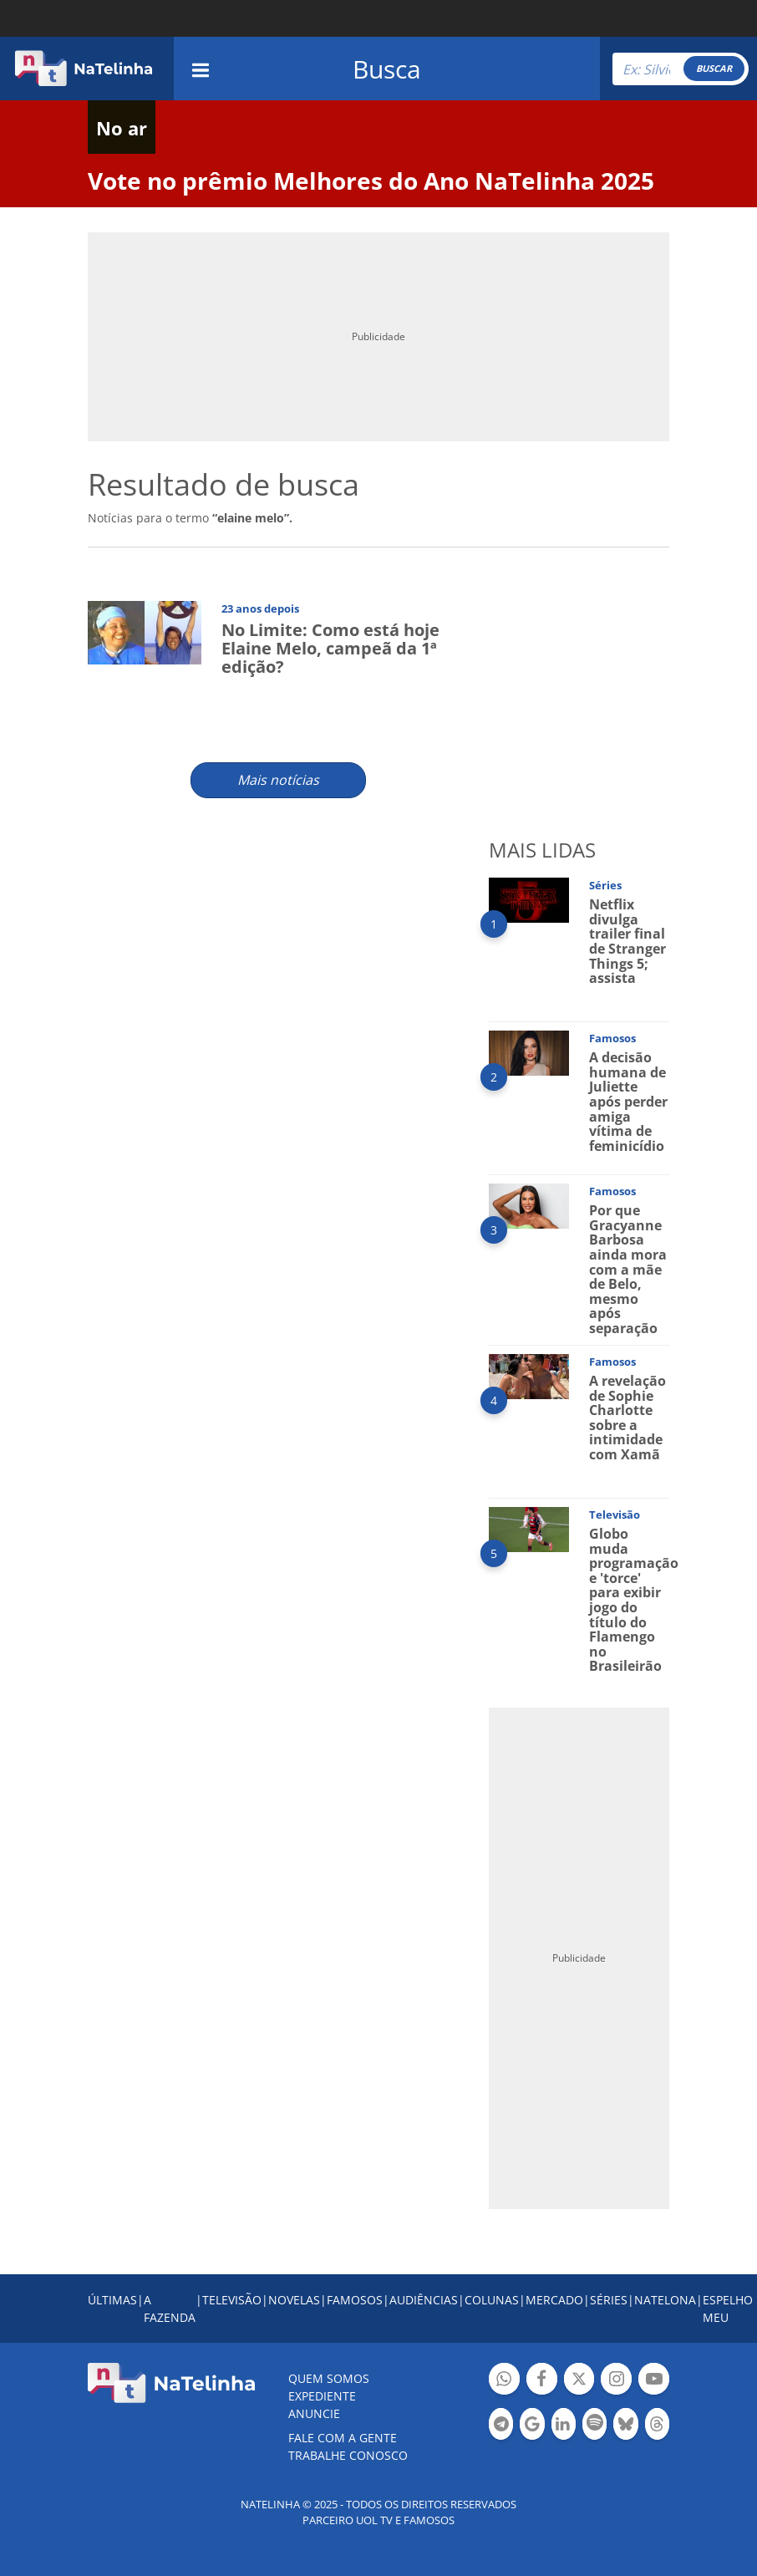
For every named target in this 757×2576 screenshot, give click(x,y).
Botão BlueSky (625, 2426)
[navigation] (200, 68)
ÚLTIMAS (112, 2300)
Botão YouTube (653, 2381)
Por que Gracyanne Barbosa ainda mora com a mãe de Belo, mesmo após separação (628, 1269)
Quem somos (328, 2378)
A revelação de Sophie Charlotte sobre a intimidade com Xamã (627, 1418)
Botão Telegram (501, 2426)
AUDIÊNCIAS (423, 2300)
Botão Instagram (616, 2381)
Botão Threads (657, 2426)
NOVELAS (294, 2300)
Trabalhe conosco (348, 2455)
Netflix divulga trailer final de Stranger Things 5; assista (627, 941)
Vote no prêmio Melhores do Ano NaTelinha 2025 (371, 180)
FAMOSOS (355, 2300)
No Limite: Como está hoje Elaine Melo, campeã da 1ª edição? (330, 648)
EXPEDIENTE (322, 2396)
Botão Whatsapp (504, 2381)
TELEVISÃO (232, 2300)
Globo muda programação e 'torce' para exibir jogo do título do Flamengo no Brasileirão (633, 1600)
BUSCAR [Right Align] (714, 68)
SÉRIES (608, 2300)
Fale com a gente (342, 2438)
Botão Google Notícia (532, 2426)
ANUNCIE (314, 2413)
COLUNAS (492, 2300)
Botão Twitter (579, 2381)
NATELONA (665, 2300)
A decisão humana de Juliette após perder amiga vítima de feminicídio (628, 1101)
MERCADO (554, 2300)
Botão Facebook (541, 2381)
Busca (387, 69)
